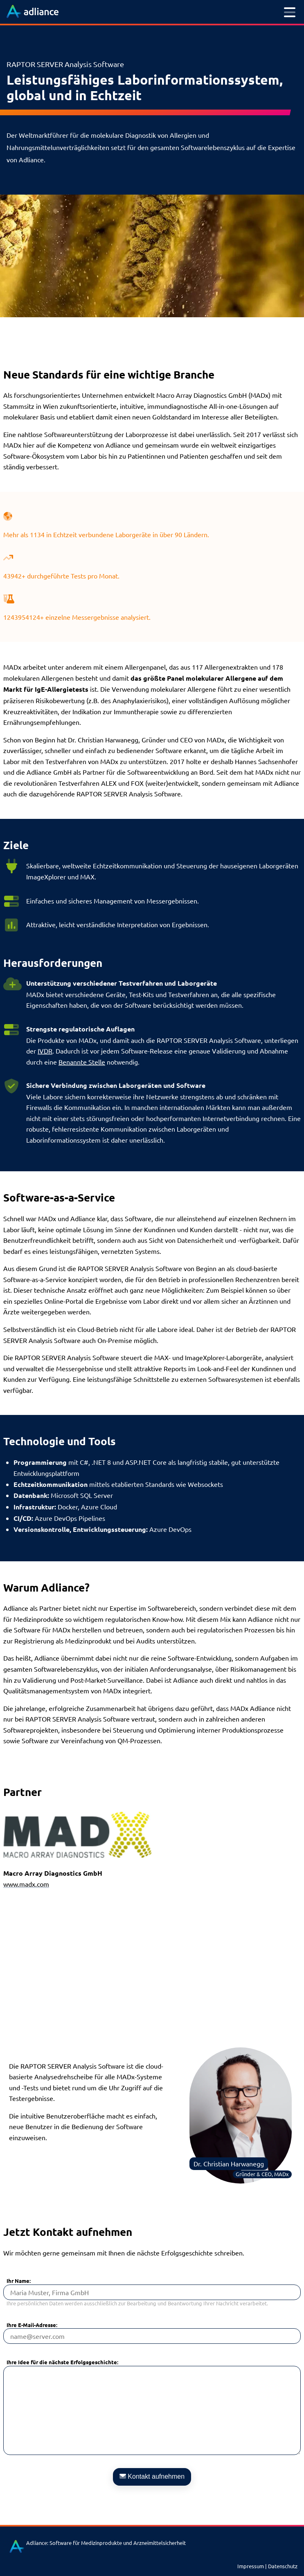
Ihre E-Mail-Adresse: (32, 2324)
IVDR (45, 1051)
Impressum (250, 2566)
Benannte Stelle (82, 1062)
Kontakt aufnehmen (152, 2476)
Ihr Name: (19, 2280)
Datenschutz (282, 2566)
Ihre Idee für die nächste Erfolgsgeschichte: (62, 2362)
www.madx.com (26, 1884)
